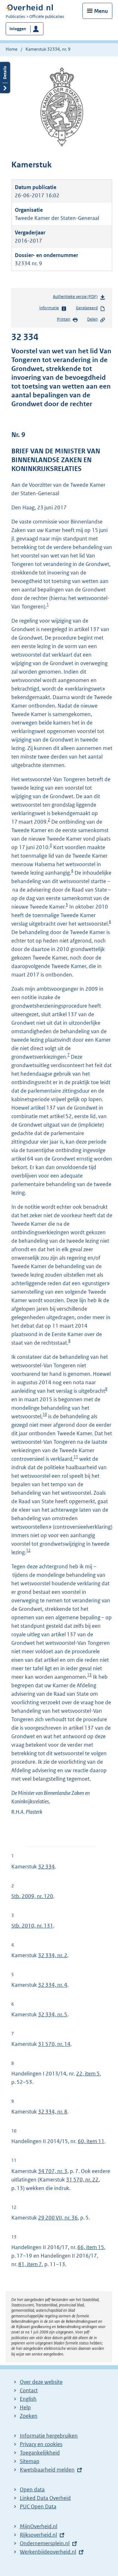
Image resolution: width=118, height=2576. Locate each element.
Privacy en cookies (41, 2444)
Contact (29, 2390)
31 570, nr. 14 (54, 2044)
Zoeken (28, 2415)
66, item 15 (90, 2247)
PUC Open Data (38, 2506)
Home (11, 49)
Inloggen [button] (17, 28)
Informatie (53, 308)
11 (76, 1456)
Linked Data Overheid (45, 2498)
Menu (101, 11)
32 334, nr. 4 (52, 1984)
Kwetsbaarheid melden (47, 2469)
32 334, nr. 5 (52, 2014)
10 (44, 1414)
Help (25, 2407)
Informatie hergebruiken (49, 2435)
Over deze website (41, 2381)
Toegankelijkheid (40, 2452)
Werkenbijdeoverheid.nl (48, 2551)
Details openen (5, 77)
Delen (96, 319)
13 (89, 1674)
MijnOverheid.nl (38, 2526)
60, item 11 (91, 2141)
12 (28, 1550)
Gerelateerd (90, 308)
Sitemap (29, 2461)
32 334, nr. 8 (52, 2111)
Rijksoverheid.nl (38, 2534)
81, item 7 (30, 2264)
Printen (67, 319)
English (28, 2398)
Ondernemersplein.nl (45, 2543)
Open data (32, 2489)
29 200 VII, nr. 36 (58, 2217)
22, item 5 (88, 2073)
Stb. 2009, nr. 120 (32, 1896)
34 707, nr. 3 (52, 2171)
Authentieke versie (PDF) (79, 297)
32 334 (46, 1866)
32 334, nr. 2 (52, 1955)
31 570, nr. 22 (82, 2179)
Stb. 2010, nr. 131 (32, 1925)
